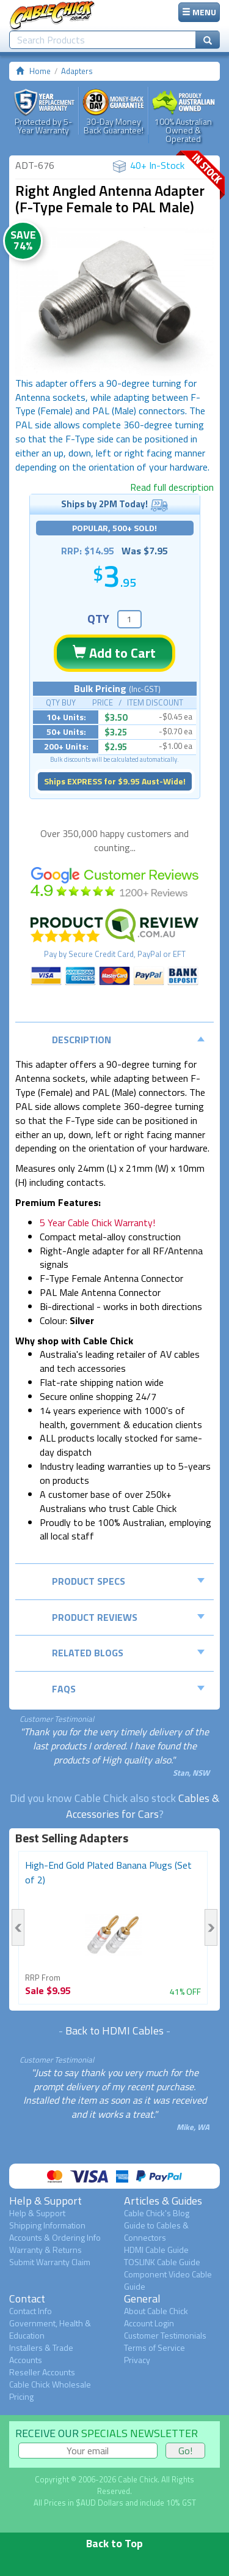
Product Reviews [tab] (128, 1617)
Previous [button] (18, 1927)
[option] (114, 301)
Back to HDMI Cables (114, 2030)
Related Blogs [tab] (128, 1652)
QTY (98, 618)
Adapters (77, 71)
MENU (199, 12)
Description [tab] (128, 1039)
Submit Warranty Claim (49, 2261)
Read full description (172, 487)
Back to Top (114, 2543)
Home (40, 71)
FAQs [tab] (128, 1688)
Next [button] (211, 1927)
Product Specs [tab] (128, 1581)
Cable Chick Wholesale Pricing (50, 2390)
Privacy (137, 2359)
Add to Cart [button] (114, 652)
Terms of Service (154, 2347)
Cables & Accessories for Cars (143, 1806)
